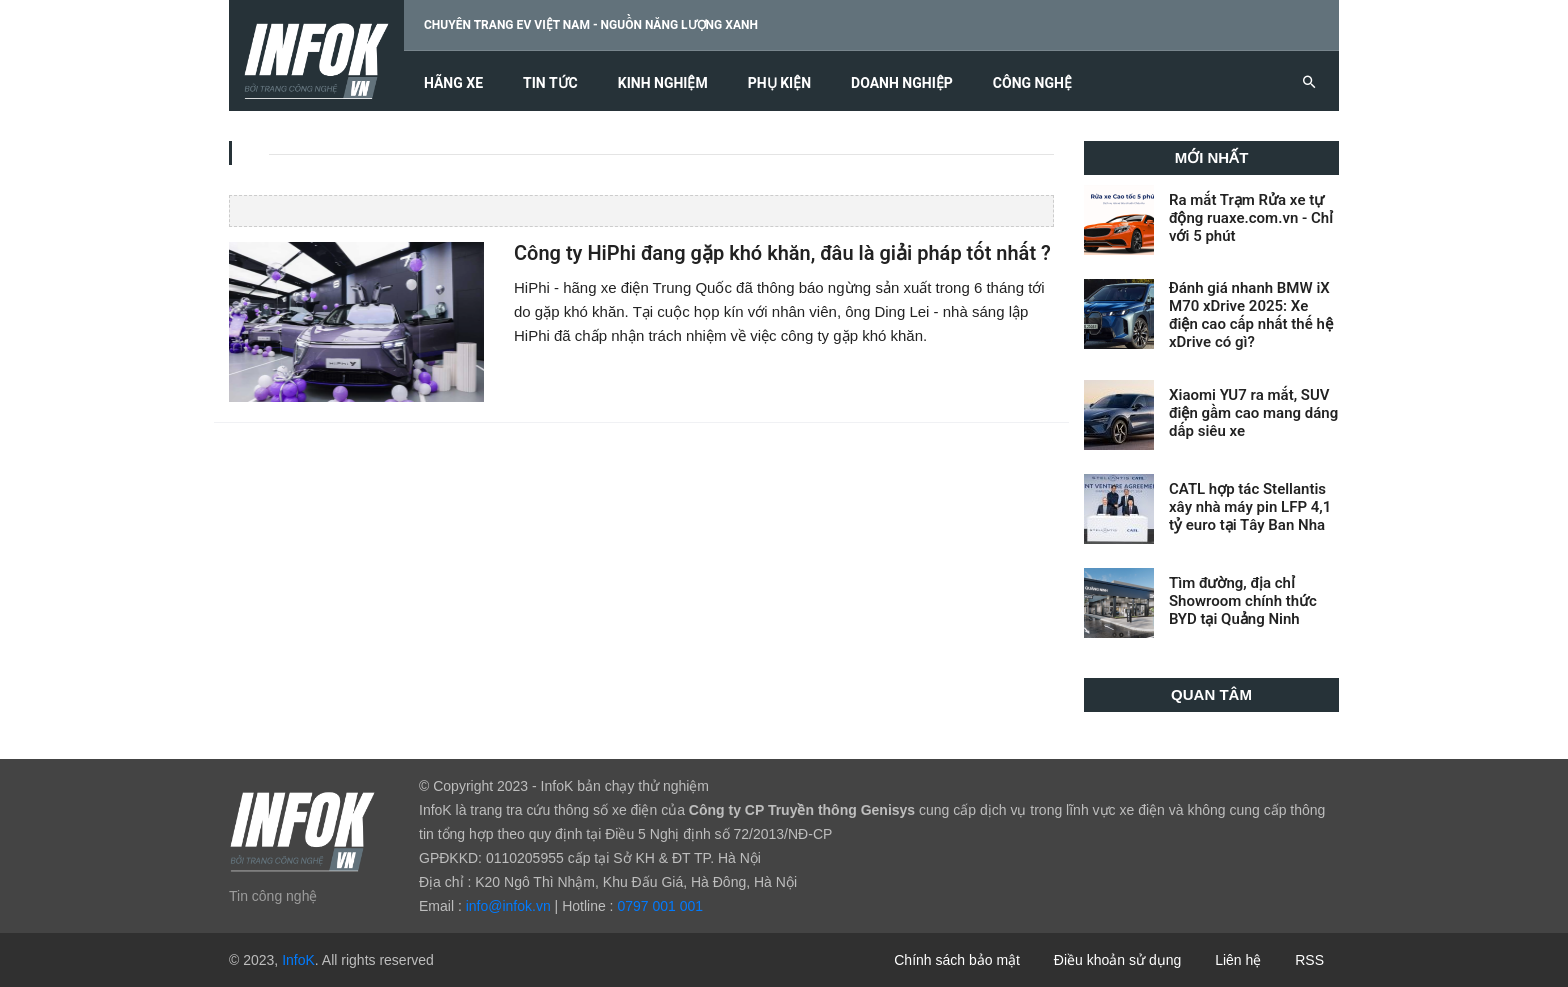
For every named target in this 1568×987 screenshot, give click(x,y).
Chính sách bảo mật (957, 960)
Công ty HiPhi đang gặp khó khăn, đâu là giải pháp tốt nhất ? (782, 253)
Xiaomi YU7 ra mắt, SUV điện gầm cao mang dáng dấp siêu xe (1253, 413)
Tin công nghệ (273, 896)
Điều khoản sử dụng (1117, 960)
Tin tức (550, 83)
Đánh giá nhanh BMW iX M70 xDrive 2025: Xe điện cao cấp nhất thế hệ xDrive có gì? (1251, 315)
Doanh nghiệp (902, 83)
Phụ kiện (779, 83)
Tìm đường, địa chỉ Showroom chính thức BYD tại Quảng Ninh (1243, 601)
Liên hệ (1238, 960)
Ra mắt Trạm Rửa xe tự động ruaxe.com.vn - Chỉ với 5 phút (1251, 218)
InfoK (298, 960)
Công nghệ (1032, 83)
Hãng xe (453, 83)
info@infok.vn (508, 906)
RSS (1309, 960)
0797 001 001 (660, 906)
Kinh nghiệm (663, 83)
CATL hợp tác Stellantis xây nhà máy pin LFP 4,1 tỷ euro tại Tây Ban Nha (1250, 507)
